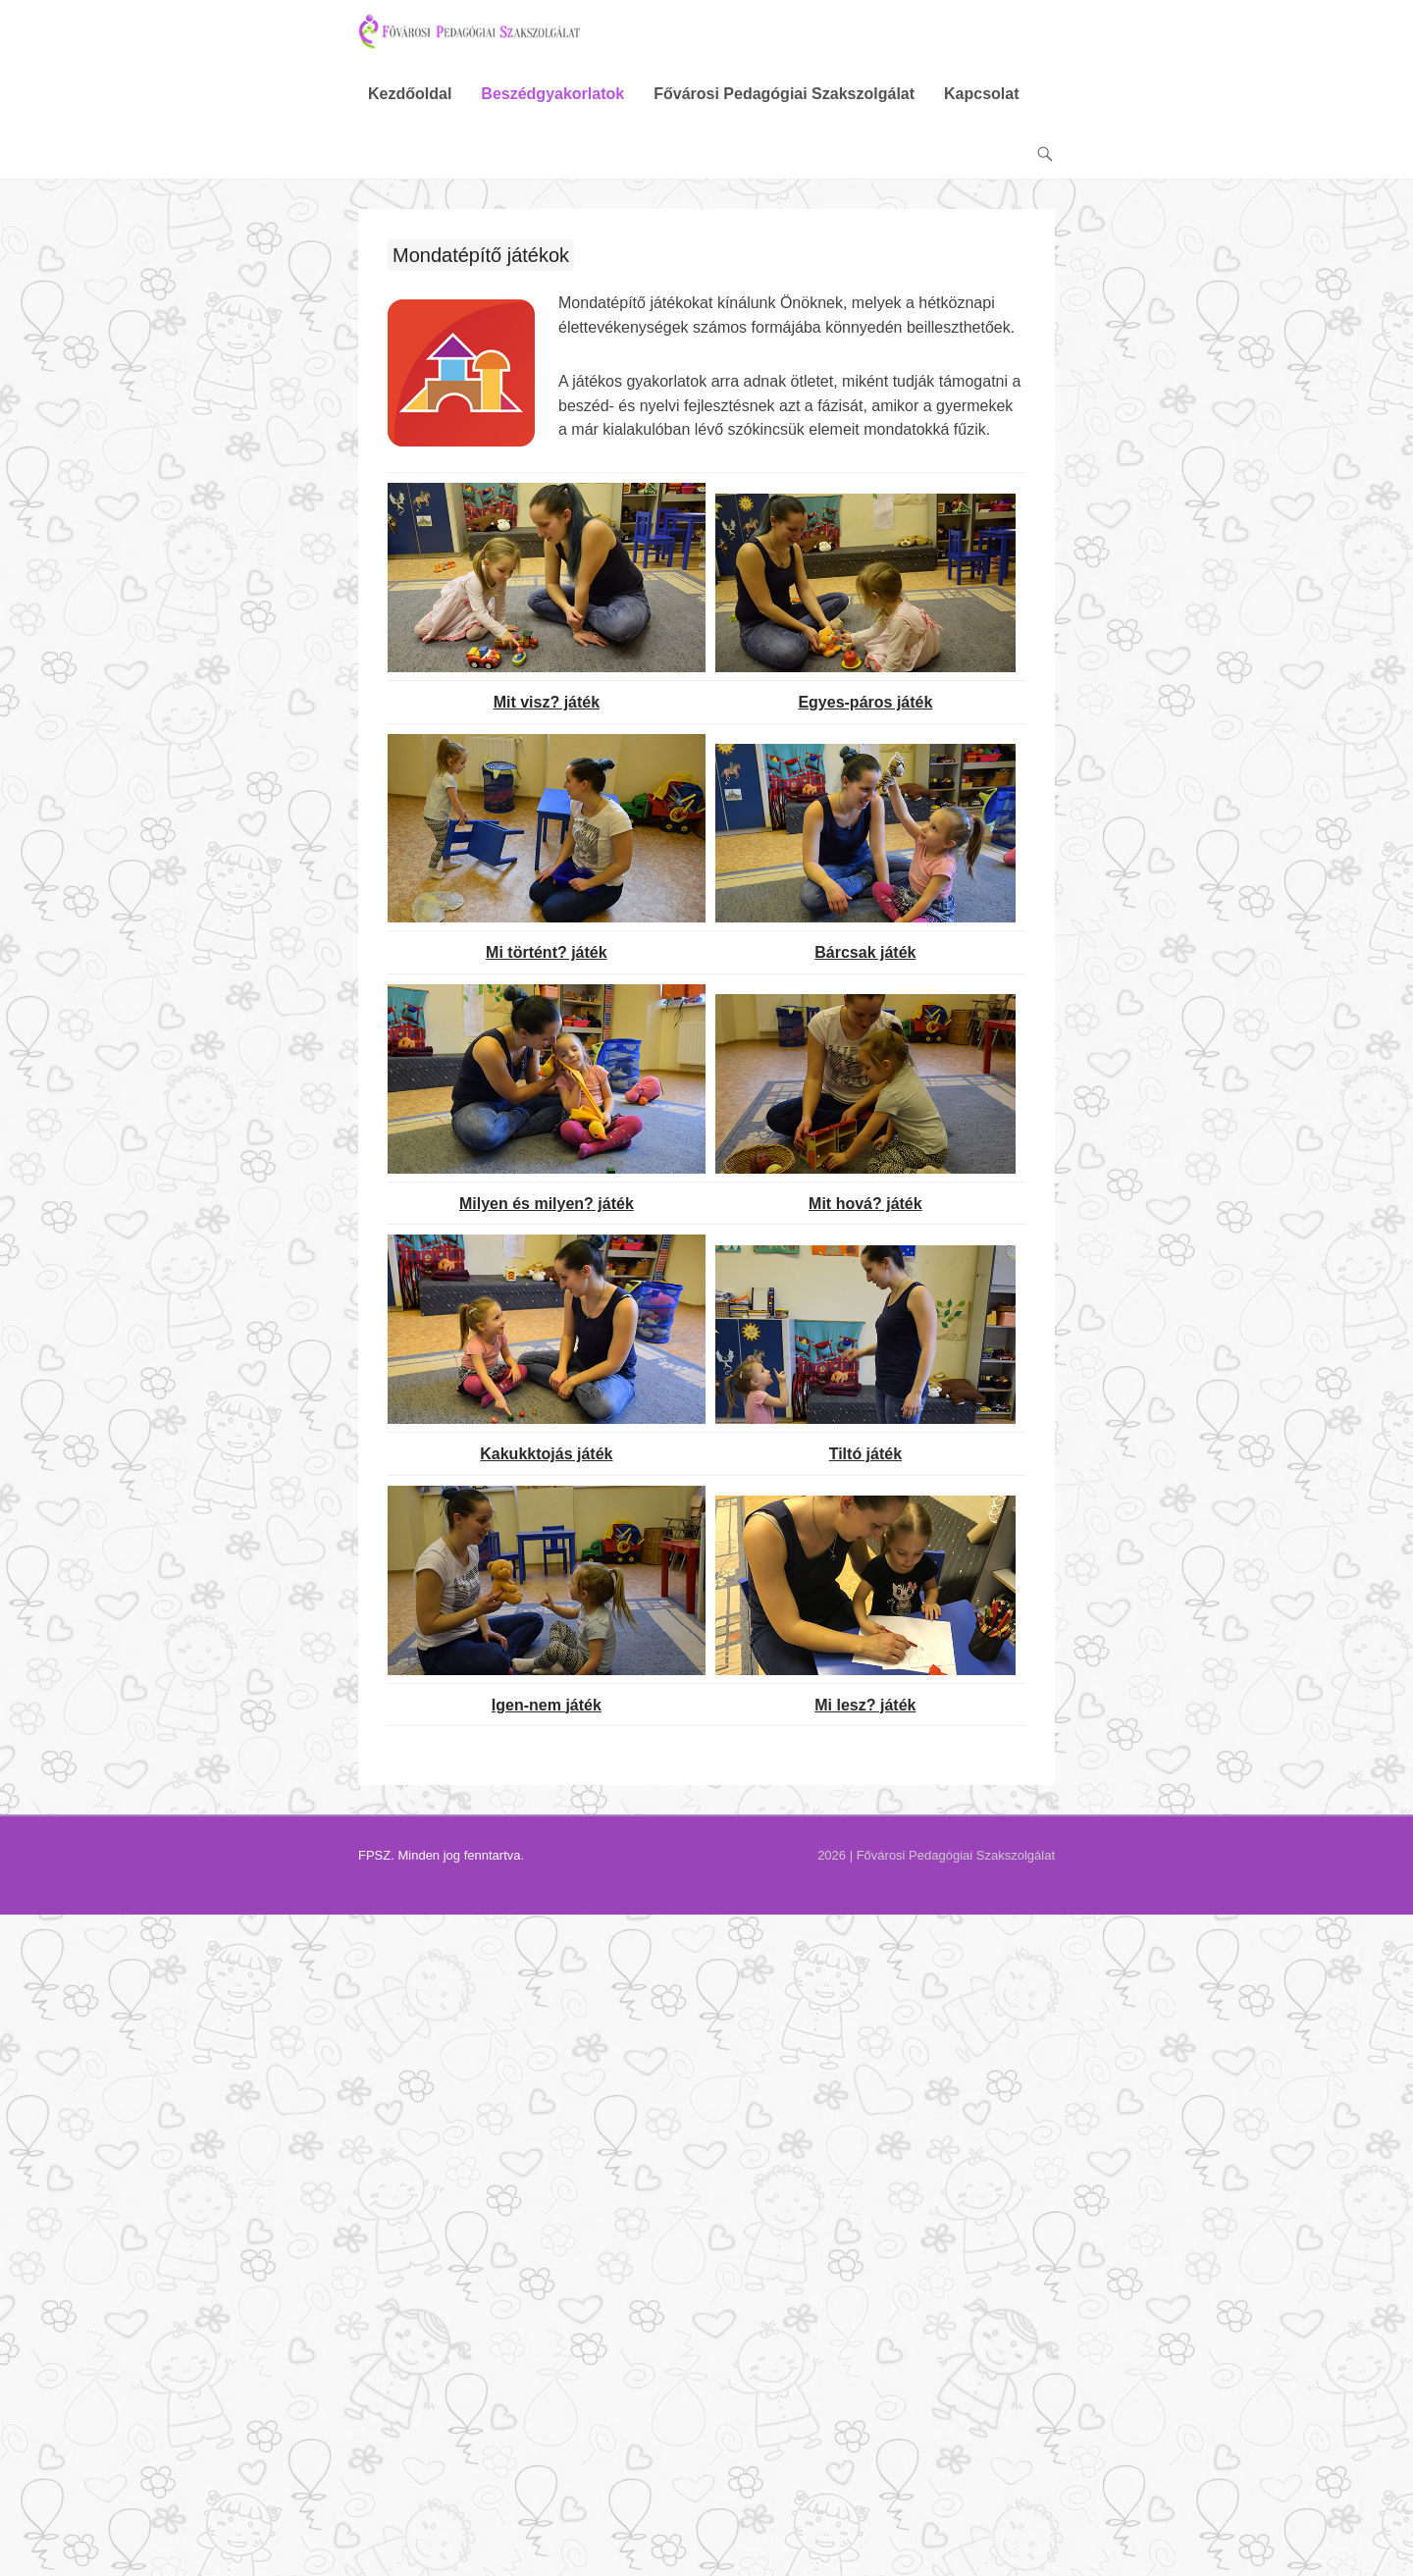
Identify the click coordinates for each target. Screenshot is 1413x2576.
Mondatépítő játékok (480, 272)
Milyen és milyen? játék (546, 1219)
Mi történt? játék (546, 969)
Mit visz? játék (547, 718)
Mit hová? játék (865, 1219)
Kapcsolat (981, 110)
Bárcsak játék (865, 969)
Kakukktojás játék (546, 1470)
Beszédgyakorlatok (552, 110)
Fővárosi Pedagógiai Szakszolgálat (784, 110)
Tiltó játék (865, 1470)
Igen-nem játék (547, 1720)
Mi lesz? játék (865, 1720)
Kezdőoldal (409, 110)
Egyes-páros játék (865, 718)
